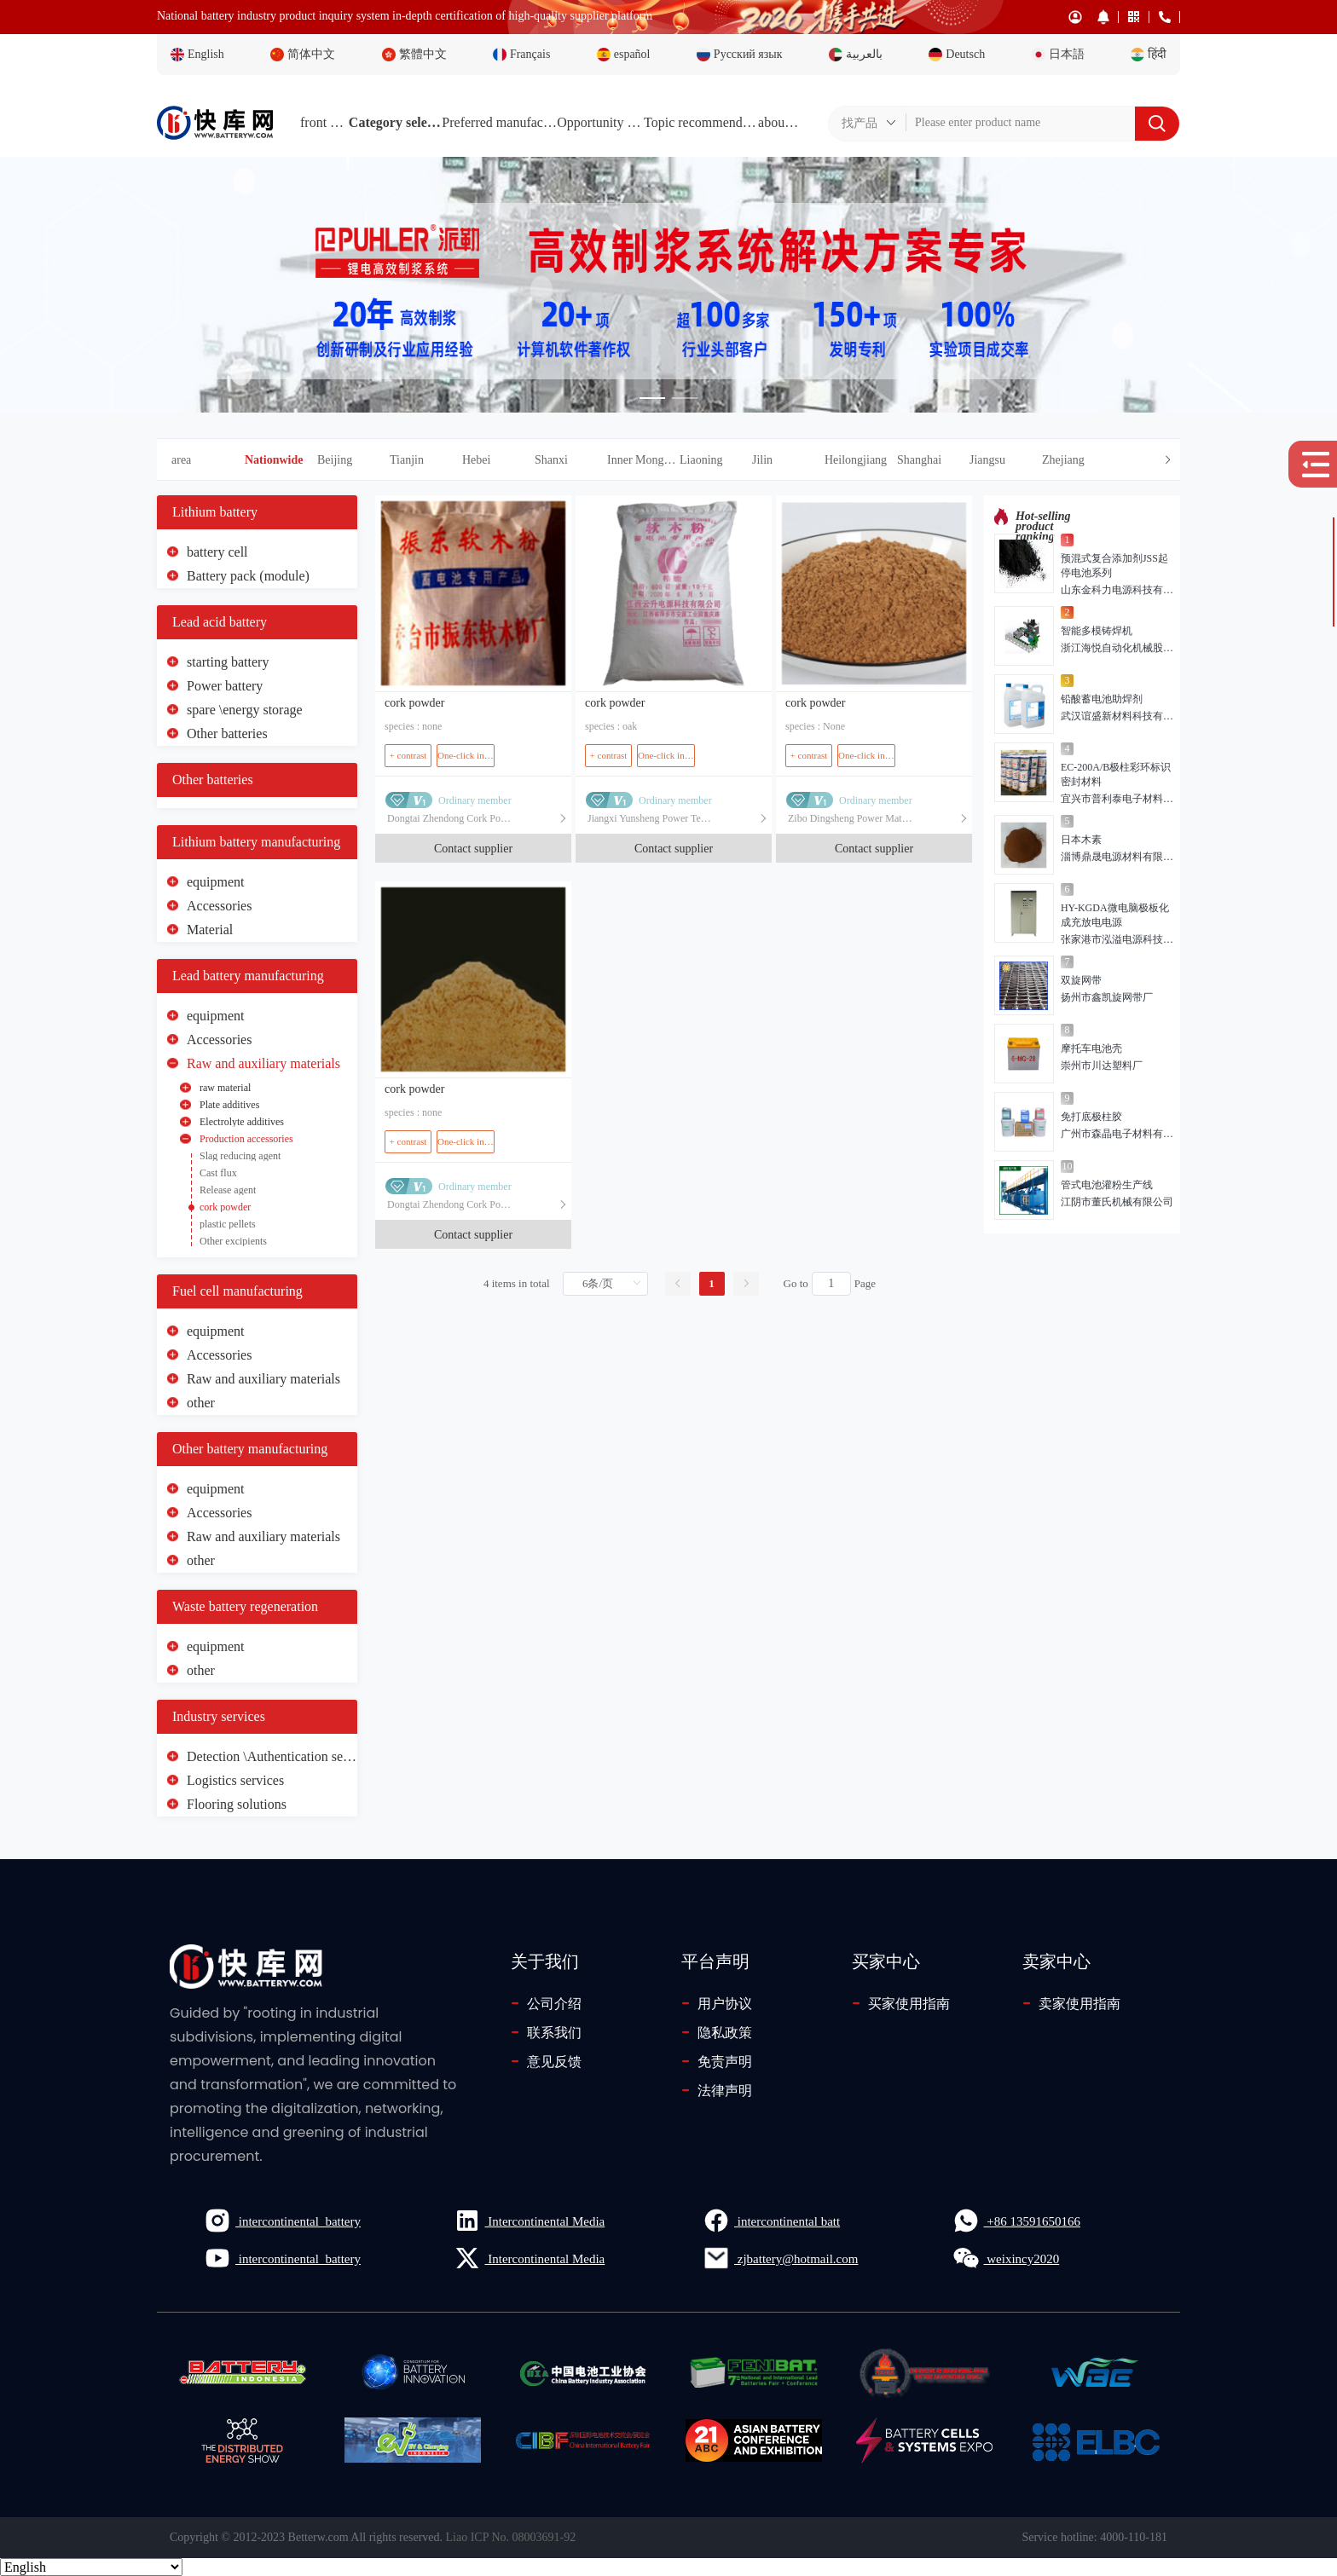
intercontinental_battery (282, 2220)
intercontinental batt (771, 2220)
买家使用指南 (901, 2003)
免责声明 (716, 2061)
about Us (779, 122)
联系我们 (546, 2032)
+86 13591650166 (1016, 2220)
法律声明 (716, 2090)
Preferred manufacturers (499, 122)
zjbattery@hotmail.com (780, 2258)
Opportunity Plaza (600, 122)
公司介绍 (546, 2003)
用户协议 (716, 2003)
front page (324, 122)
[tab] (668, 460)
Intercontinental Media (529, 2220)
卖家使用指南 (1071, 2003)
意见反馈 (546, 2061)
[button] (712, 460)
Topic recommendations (701, 122)
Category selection (395, 122)
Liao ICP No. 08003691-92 (511, 2537)
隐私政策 (716, 2032)
